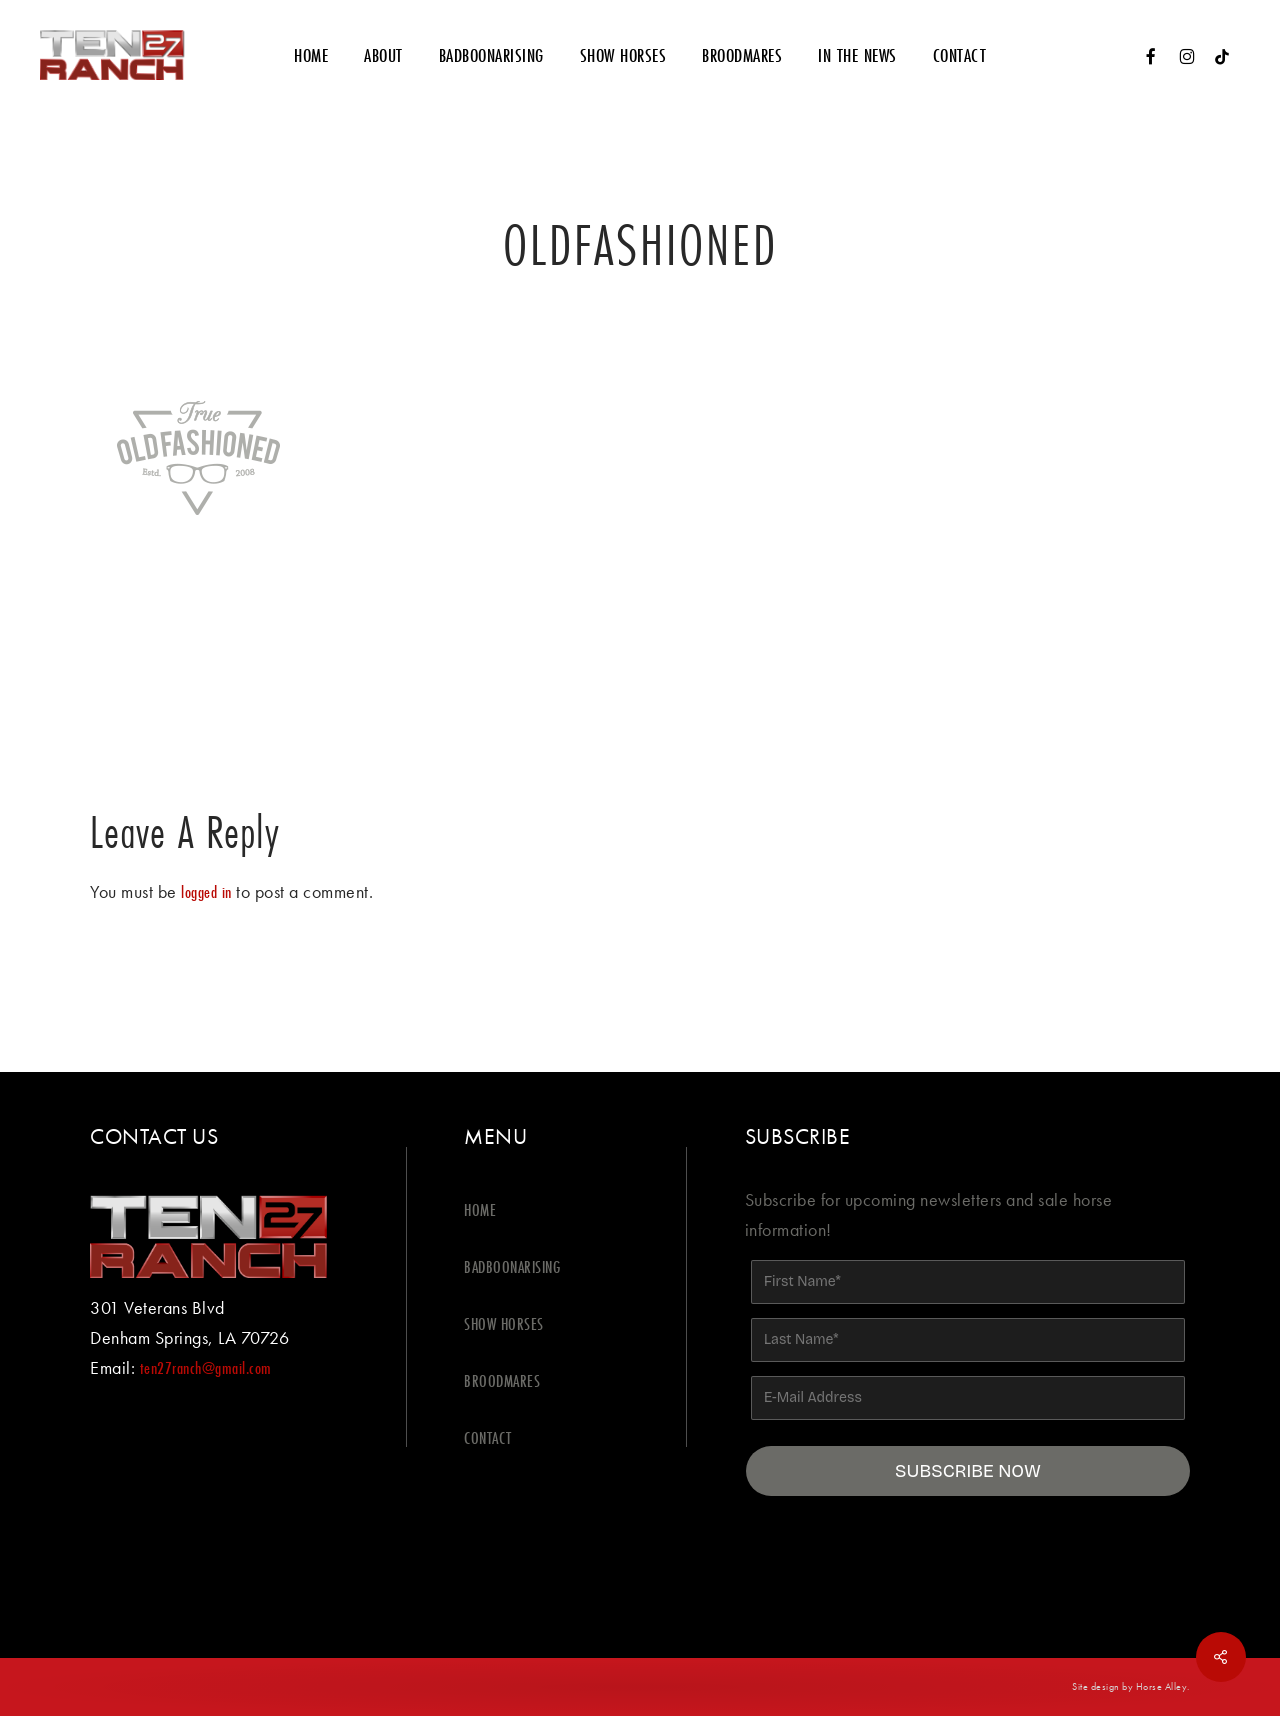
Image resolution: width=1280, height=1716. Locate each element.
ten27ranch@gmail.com (206, 1367)
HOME (480, 1209)
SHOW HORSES (504, 1323)
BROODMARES (502, 1380)
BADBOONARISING (512, 1266)
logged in (206, 891)
